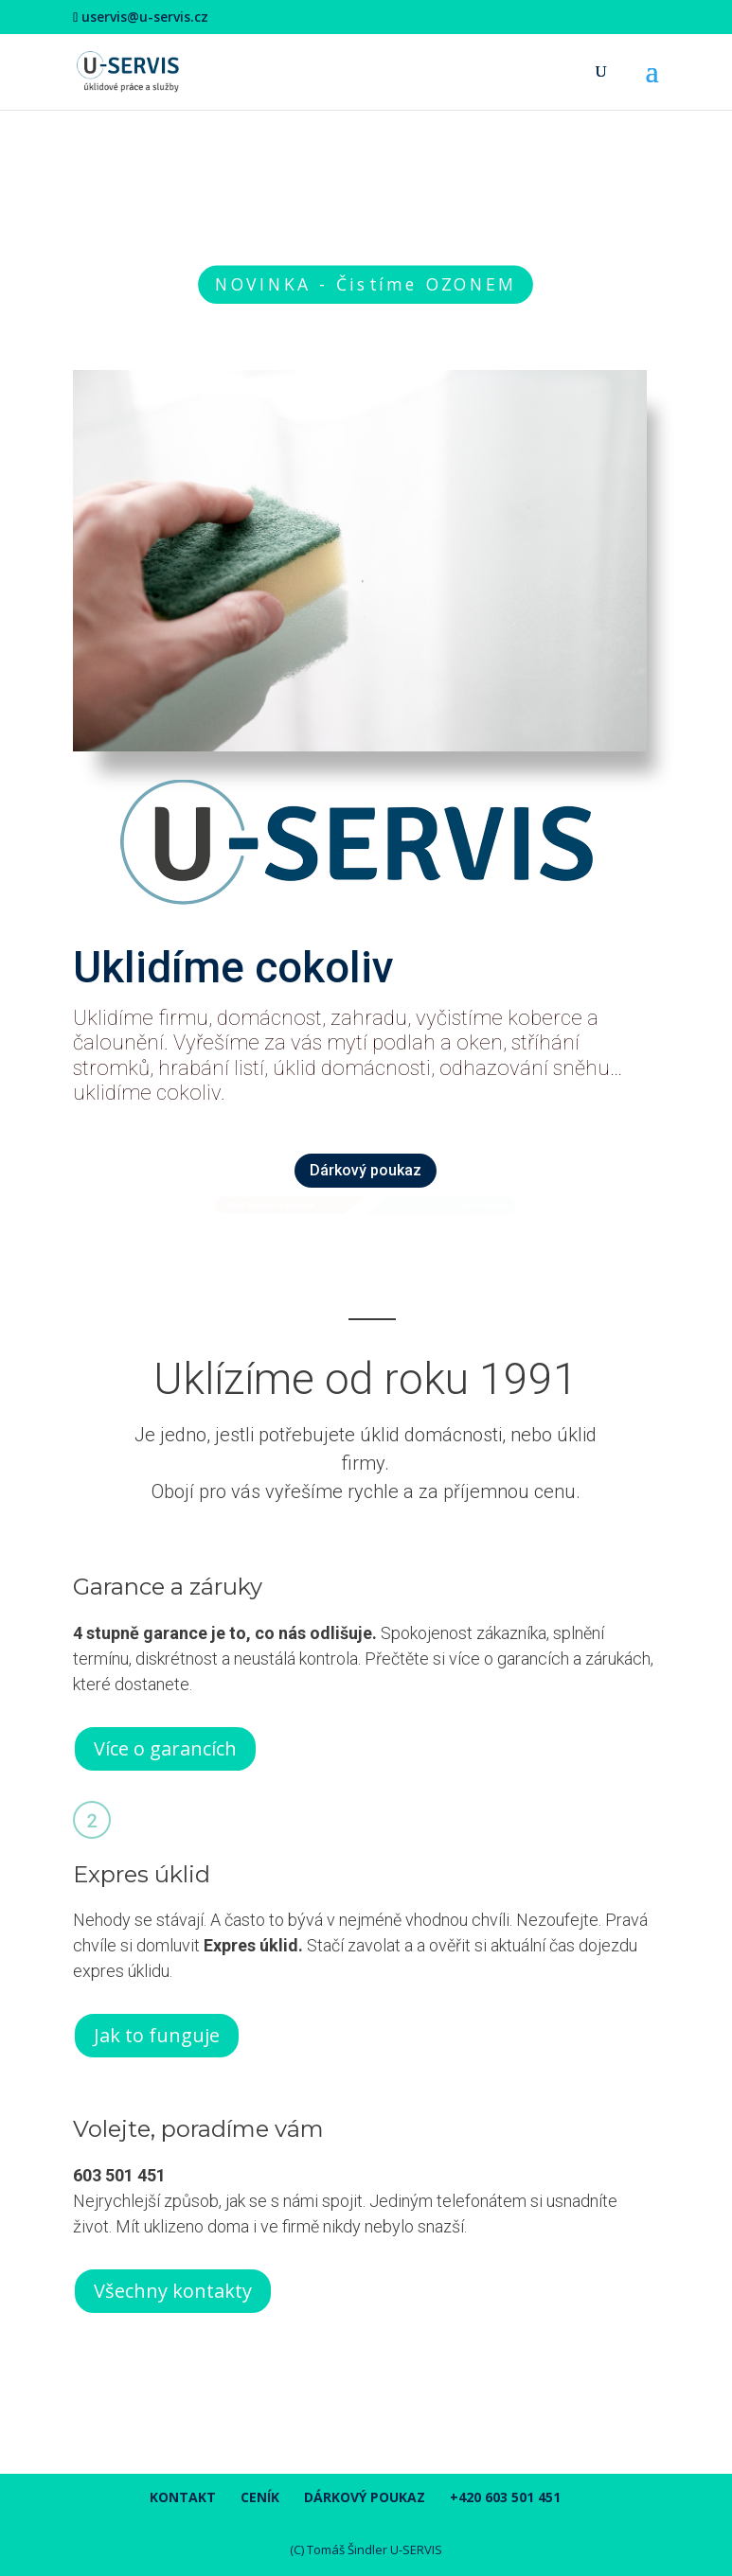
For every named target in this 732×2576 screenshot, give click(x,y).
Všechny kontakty (173, 2290)
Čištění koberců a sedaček (269, 1205)
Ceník (260, 2497)
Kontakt (183, 2497)
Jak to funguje (157, 2035)
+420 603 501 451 (505, 2497)
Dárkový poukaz (365, 1170)
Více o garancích (165, 1748)
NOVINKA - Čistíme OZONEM (366, 283)
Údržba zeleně (483, 1205)
